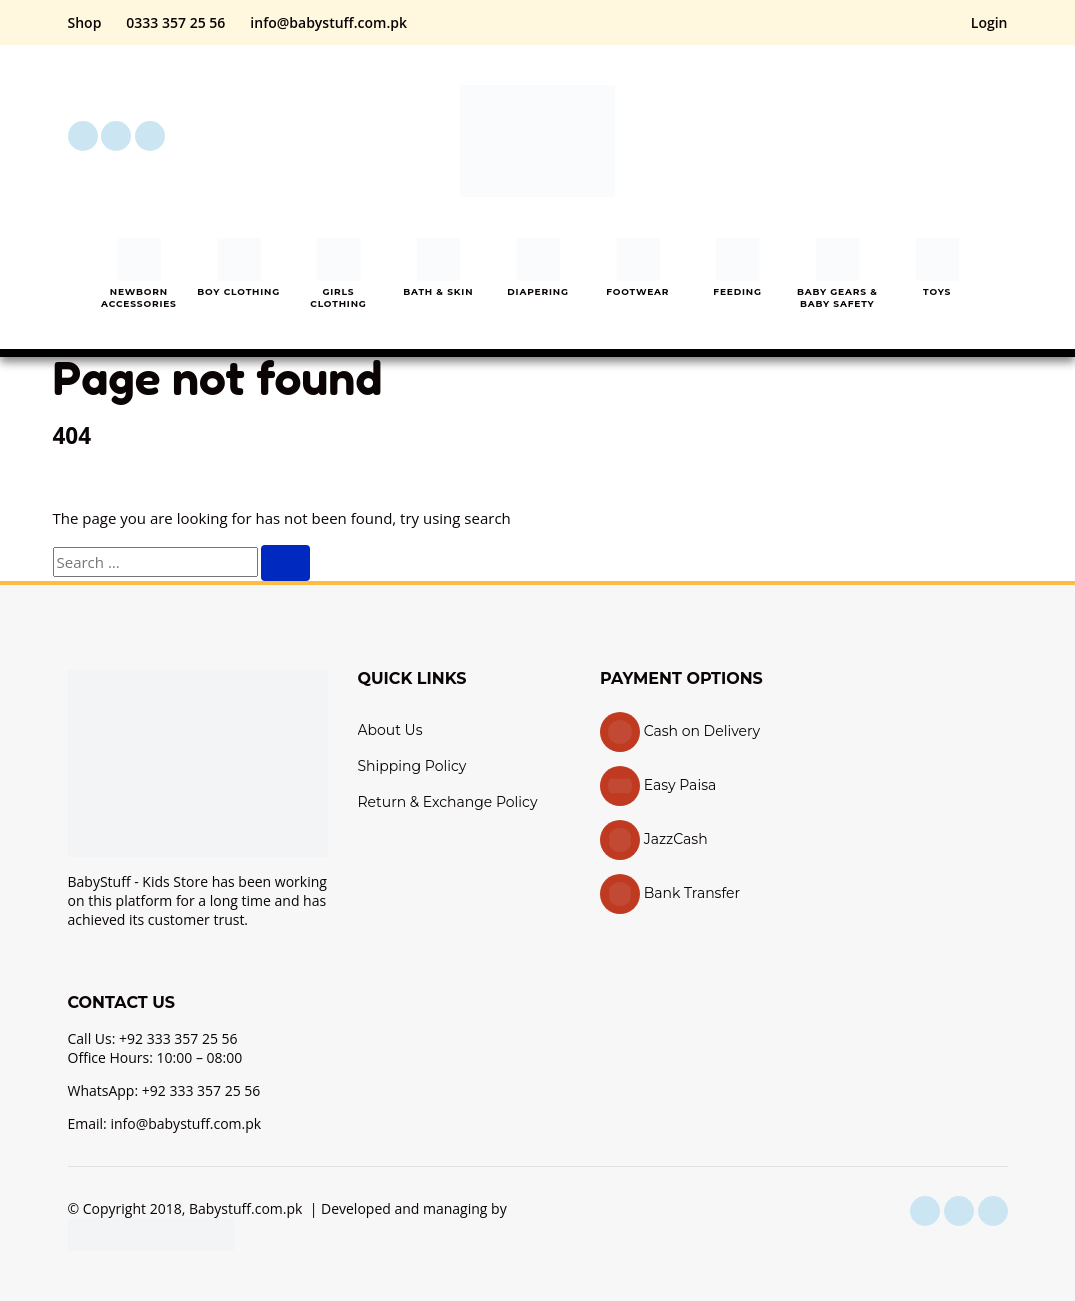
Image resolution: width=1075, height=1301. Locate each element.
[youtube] (150, 136)
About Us (390, 730)
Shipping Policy (412, 766)
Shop (85, 22)
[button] (882, 136)
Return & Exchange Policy (448, 802)
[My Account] (938, 136)
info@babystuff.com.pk (328, 22)
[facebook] (83, 136)
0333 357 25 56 (175, 22)
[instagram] (116, 136)
